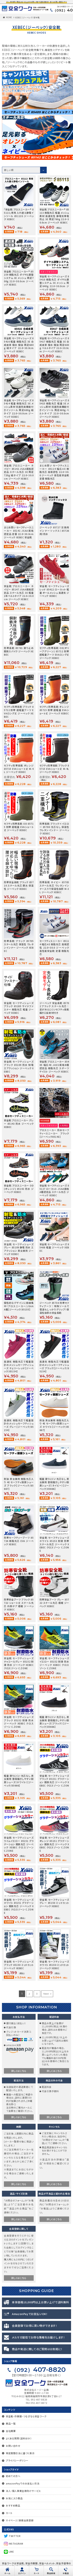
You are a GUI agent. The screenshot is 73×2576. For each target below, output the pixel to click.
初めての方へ (13, 2476)
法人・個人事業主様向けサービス (23, 2490)
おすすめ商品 (13, 2505)
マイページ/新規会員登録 (19, 2520)
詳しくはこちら (18, 2070)
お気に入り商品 (14, 2498)
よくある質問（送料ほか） (19, 2438)
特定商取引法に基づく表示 (20, 2453)
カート (9, 2513)
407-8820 (38, 2369)
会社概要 (11, 2431)
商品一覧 (11, 2423)
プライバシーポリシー (17, 2460)
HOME (9, 17)
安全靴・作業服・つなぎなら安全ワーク (26, 2416)
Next (46, 1993)
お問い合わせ (13, 2445)
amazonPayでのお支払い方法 (22, 2483)
